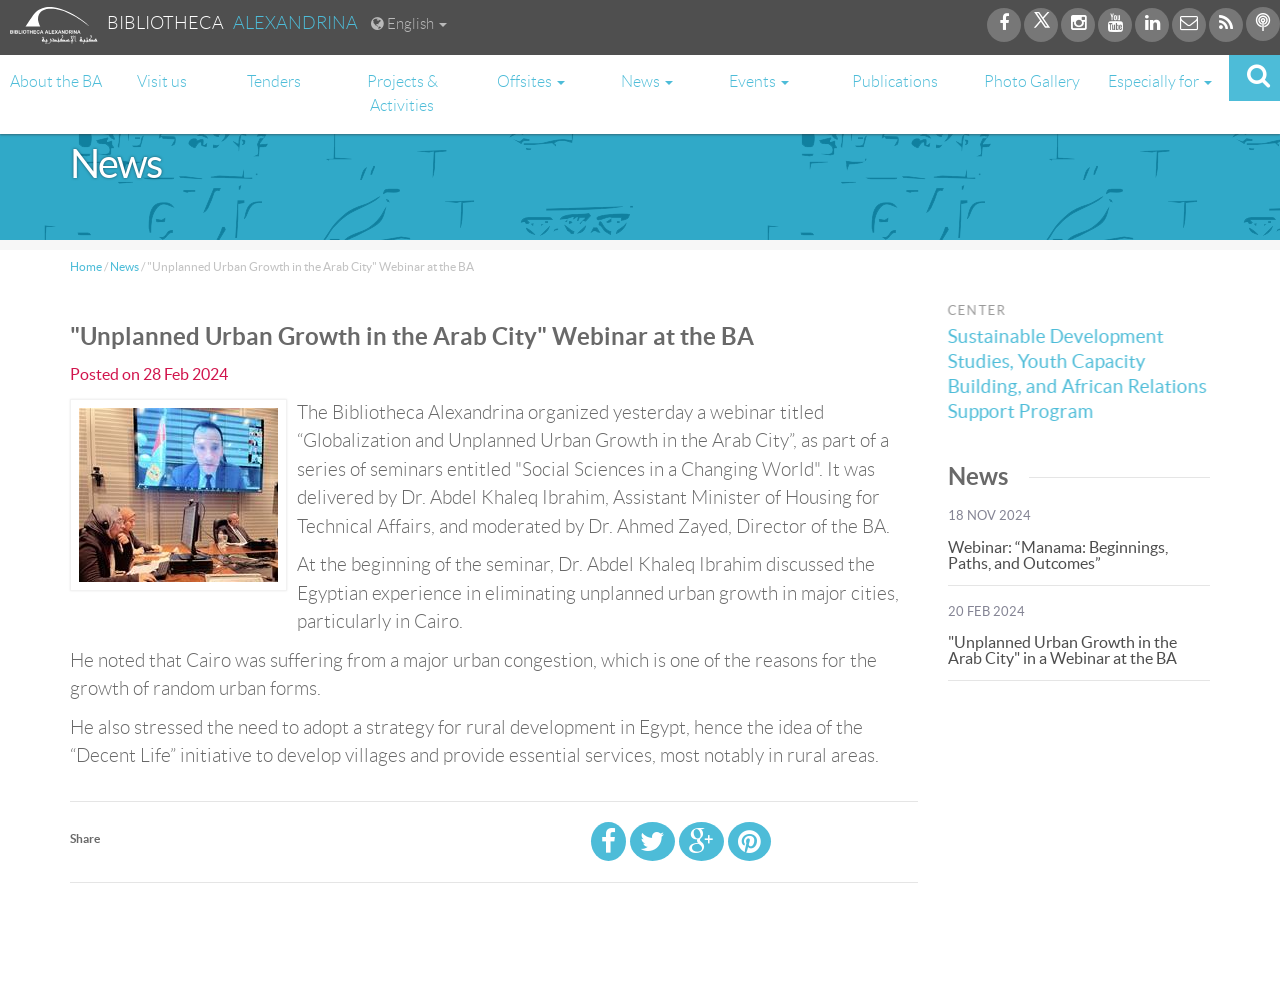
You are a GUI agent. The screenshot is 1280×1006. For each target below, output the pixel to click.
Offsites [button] (531, 81)
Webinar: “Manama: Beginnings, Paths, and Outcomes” (1058, 555)
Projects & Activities (402, 93)
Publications (895, 81)
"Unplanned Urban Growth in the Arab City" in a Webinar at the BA (1062, 650)
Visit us (162, 81)
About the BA (56, 81)
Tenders (274, 81)
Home (86, 266)
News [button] (647, 81)
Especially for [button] (1160, 81)
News (124, 266)
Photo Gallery (1032, 81)
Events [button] (759, 81)
